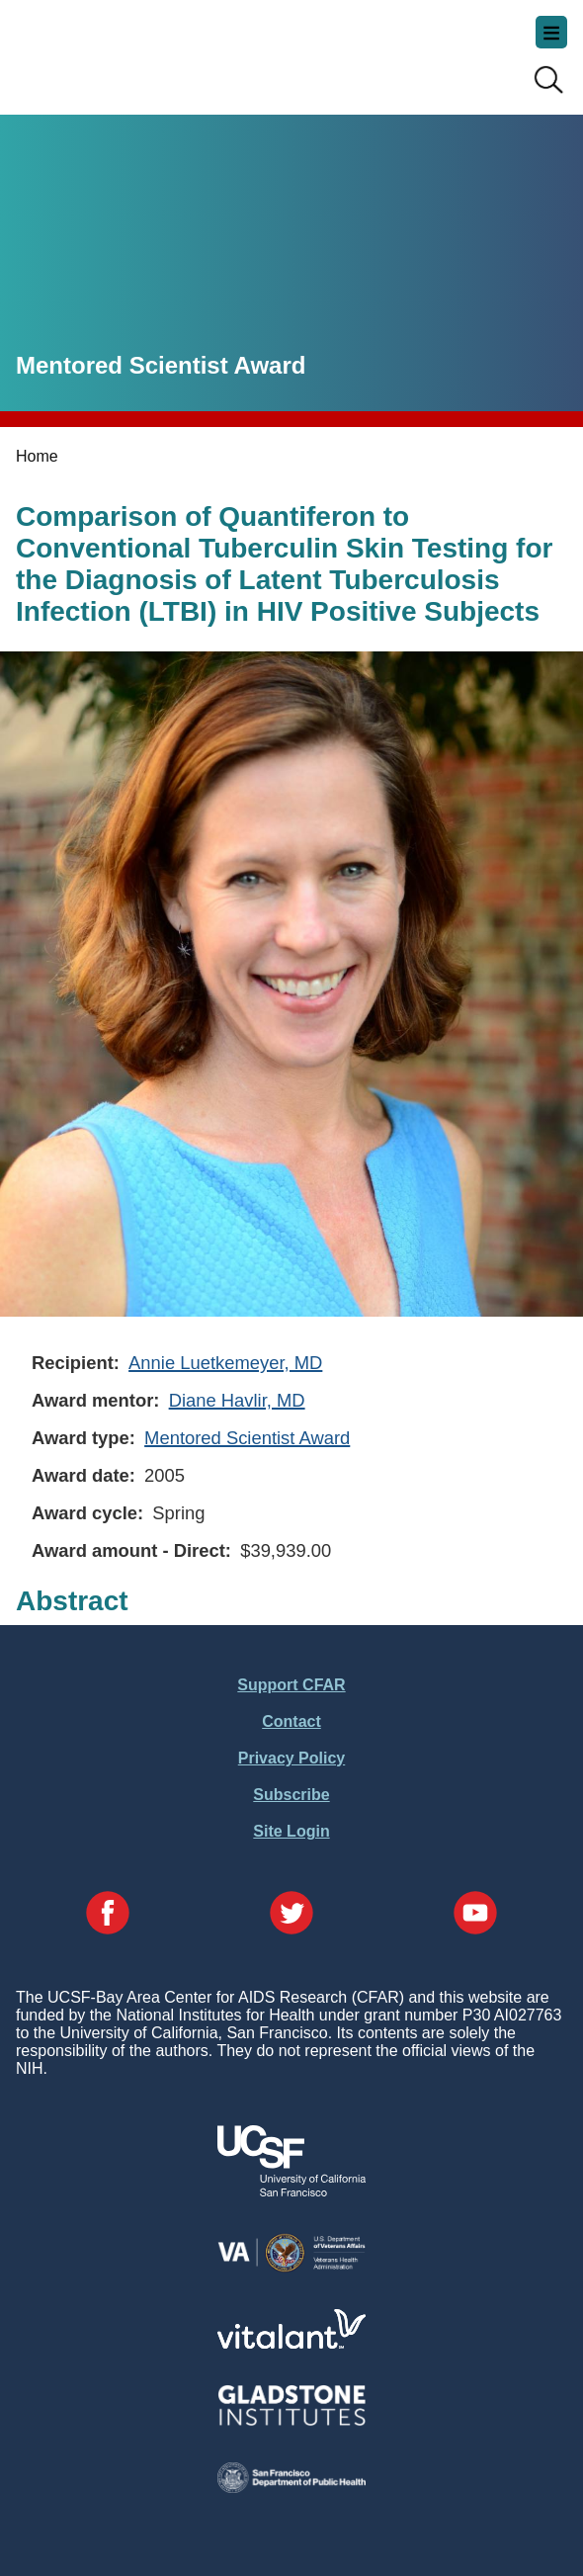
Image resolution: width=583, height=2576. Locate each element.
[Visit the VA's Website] (291, 2268)
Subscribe (291, 1794)
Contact (291, 1721)
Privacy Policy (292, 1758)
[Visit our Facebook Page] (107, 1914)
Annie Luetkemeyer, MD (225, 1362)
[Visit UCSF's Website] (291, 2191)
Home (37, 456)
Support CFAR (291, 1684)
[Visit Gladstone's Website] (291, 2421)
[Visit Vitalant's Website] (291, 2343)
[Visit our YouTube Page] (475, 1914)
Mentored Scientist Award (247, 1437)
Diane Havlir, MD (237, 1400)
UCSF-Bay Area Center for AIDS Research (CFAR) (114, 49)
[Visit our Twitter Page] (291, 1914)
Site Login (291, 1831)
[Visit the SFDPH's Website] (291, 2487)
